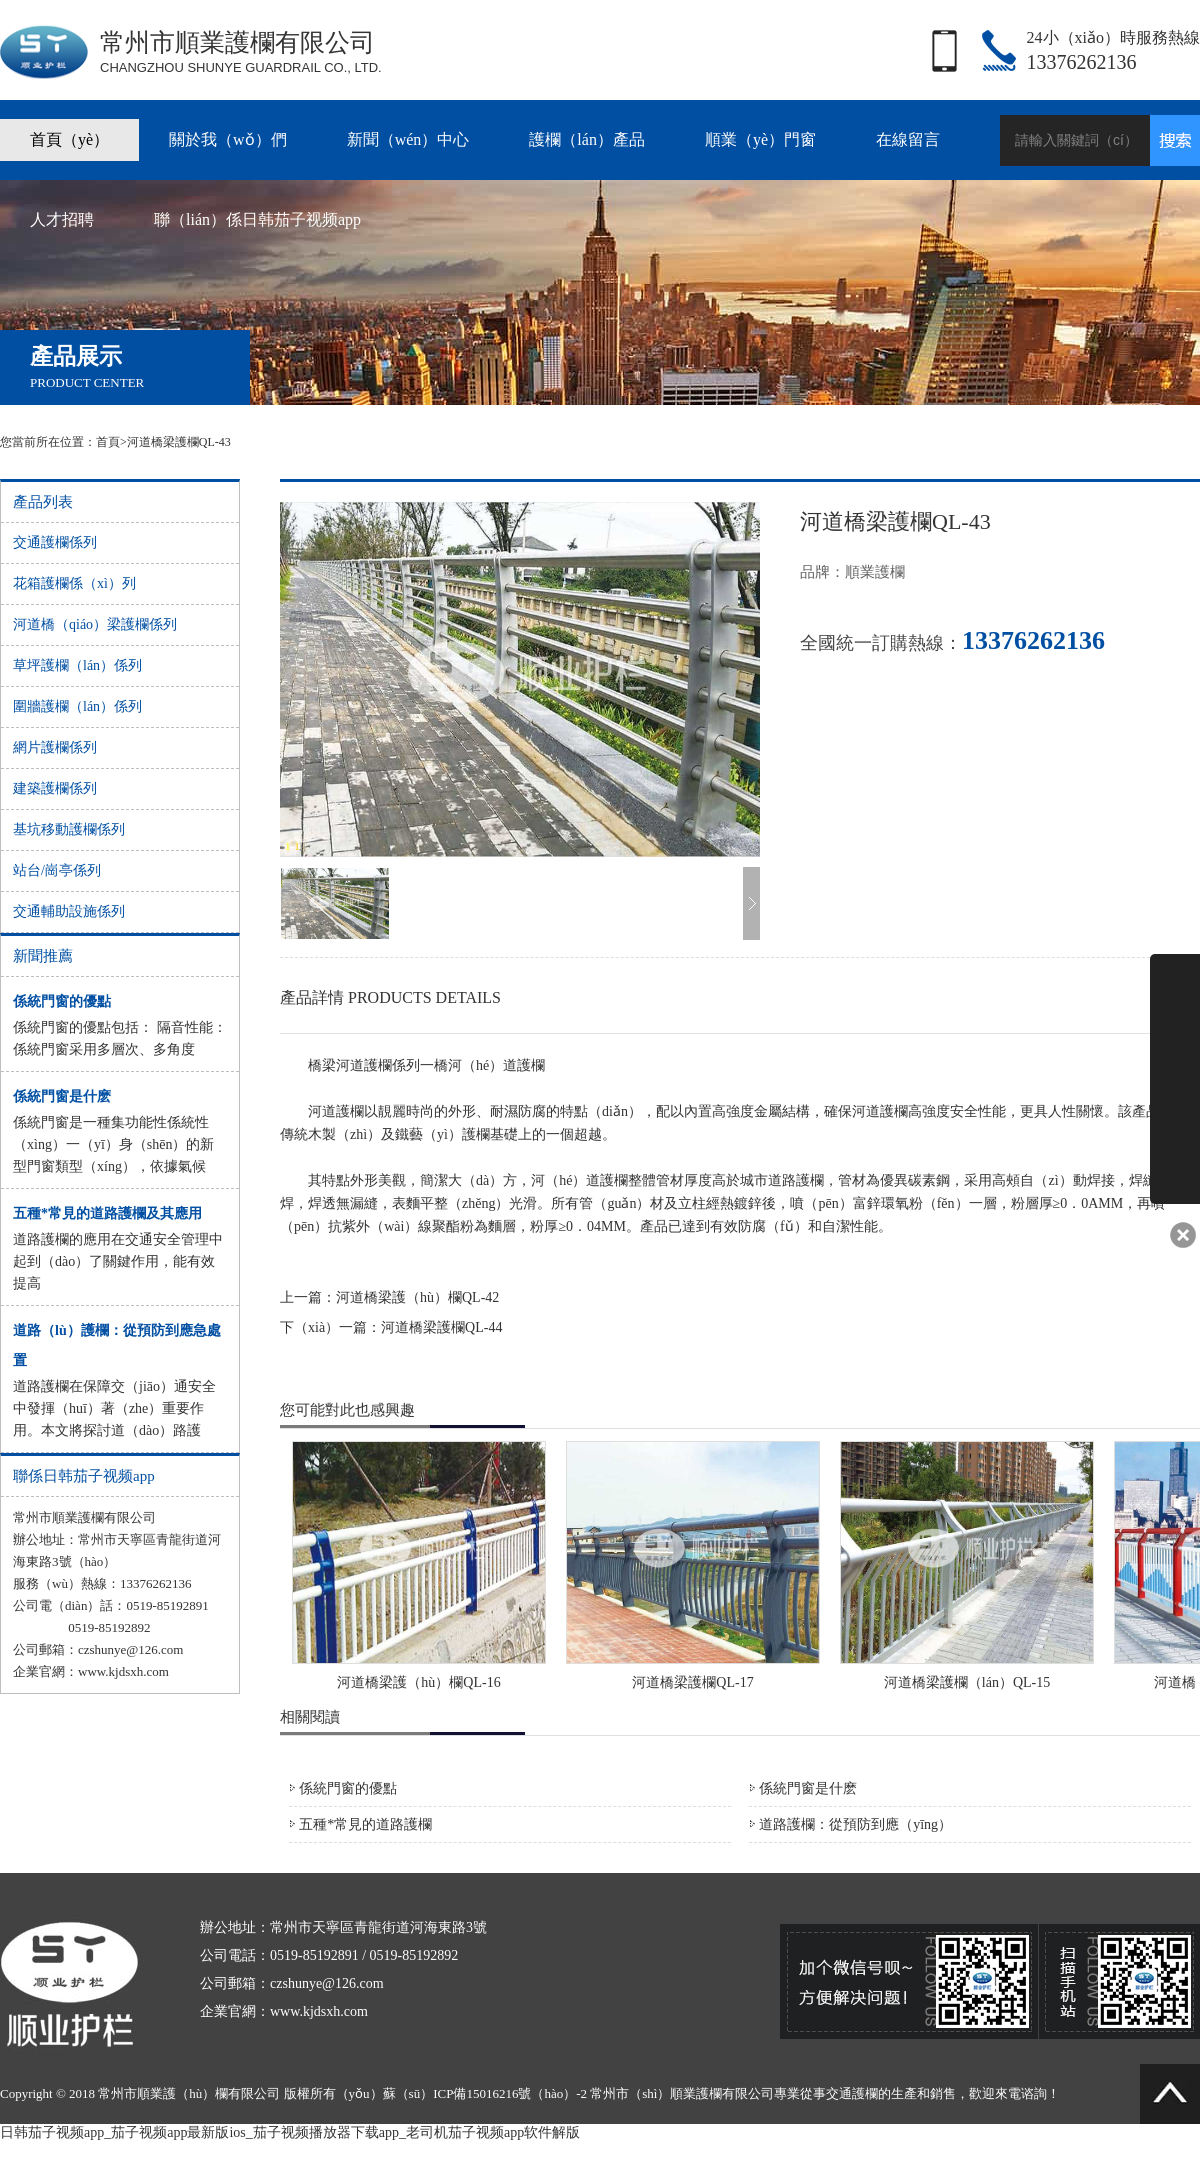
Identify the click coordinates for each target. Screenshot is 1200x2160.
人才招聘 (62, 219)
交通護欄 (852, 2093)
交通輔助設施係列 (69, 911)
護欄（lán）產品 (587, 139)
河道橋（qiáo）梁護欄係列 (95, 624)
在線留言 (908, 139)
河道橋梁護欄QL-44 (441, 1327)
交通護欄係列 (55, 542)
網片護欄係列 (55, 747)
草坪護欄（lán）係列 (77, 665)
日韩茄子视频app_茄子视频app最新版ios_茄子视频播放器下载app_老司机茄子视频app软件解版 (290, 2132)
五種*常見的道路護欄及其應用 (107, 1213)
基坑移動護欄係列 (69, 829)
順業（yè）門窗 (760, 139)
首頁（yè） (69, 139)
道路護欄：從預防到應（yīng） (855, 1824)
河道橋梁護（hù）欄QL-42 (417, 1297)
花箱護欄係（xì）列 (74, 583)
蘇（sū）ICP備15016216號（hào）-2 (485, 2093)
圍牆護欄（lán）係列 (77, 706)
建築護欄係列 (55, 788)
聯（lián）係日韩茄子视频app (257, 219)
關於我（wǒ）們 (228, 139)
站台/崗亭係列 (57, 870)
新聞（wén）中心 (408, 139)
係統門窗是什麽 (62, 1096)
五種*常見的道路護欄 (365, 1824)
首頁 (108, 442)
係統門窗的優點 (62, 1001)
